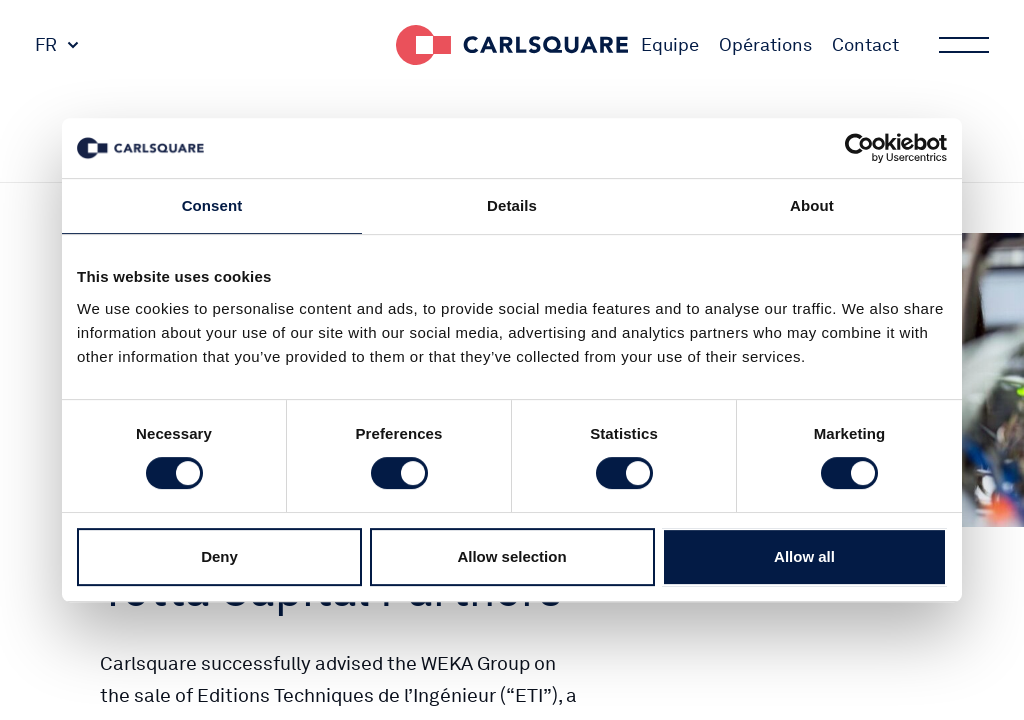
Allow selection (511, 556)
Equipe (670, 44)
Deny (219, 556)
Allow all (804, 556)
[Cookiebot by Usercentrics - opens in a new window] (859, 148)
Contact (865, 44)
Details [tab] (512, 205)
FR (46, 44)
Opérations (765, 44)
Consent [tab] (212, 205)
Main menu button (962, 45)
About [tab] (812, 205)
